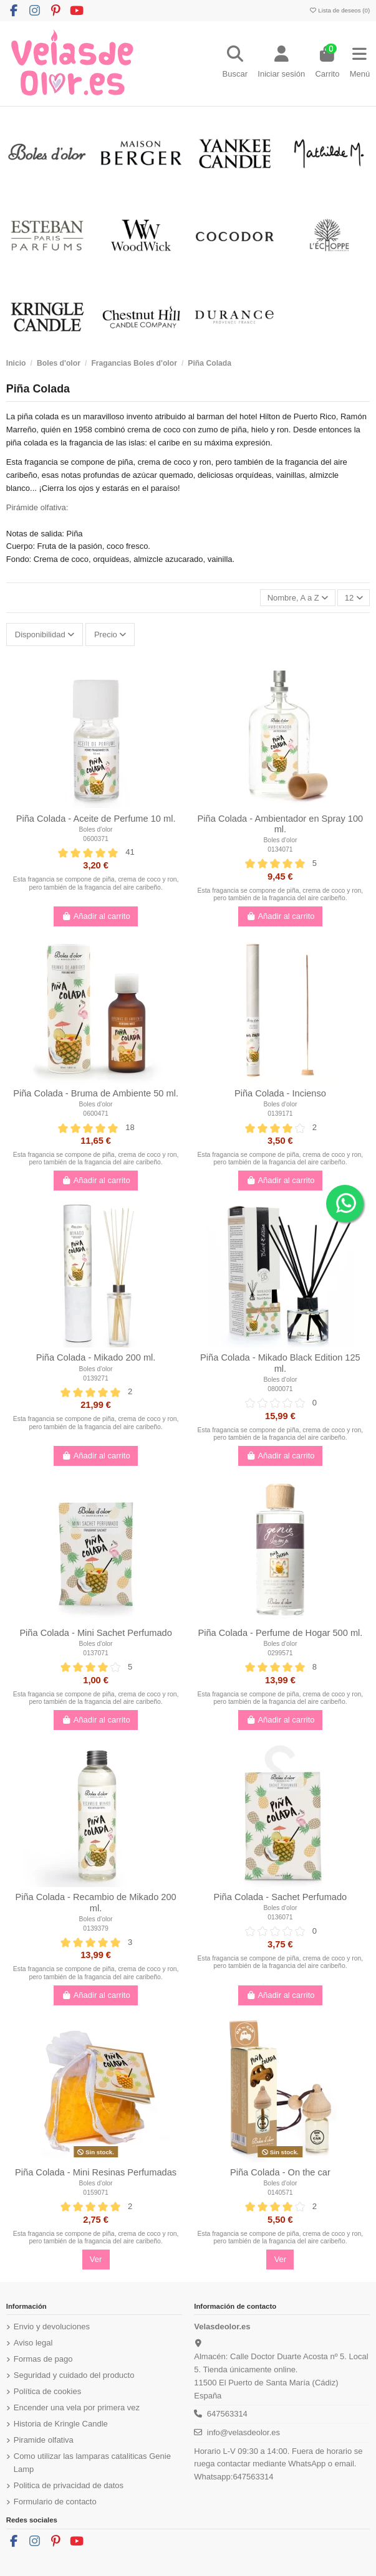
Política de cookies (47, 2391)
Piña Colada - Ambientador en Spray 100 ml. (281, 824)
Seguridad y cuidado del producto (74, 2375)
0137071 (95, 1653)
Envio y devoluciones (52, 2326)
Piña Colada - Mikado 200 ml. (96, 1357)
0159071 (95, 2192)
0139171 (280, 1113)
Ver (96, 2259)
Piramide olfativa (44, 2440)
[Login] (281, 63)
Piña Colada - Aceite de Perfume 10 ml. (96, 819)
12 (354, 597)
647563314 (227, 2413)
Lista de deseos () (339, 10)
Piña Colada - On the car (280, 2172)
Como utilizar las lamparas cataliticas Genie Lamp (92, 2462)
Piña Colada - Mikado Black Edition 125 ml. (280, 1363)
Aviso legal (33, 2342)
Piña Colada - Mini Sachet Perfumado (95, 1633)
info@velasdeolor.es (243, 2432)
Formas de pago (43, 2359)
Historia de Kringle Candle (61, 2423)
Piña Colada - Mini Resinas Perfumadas (95, 2172)
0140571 (280, 2192)
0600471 (95, 1113)
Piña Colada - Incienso (280, 1093)
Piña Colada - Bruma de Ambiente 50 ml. (95, 1093)
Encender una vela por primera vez (77, 2407)
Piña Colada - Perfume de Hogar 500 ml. (280, 1633)
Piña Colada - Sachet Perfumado (280, 1897)
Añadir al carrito (95, 916)
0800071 (280, 1388)
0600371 (95, 838)
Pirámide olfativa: (37, 507)
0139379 (95, 1928)
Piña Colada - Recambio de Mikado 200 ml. (95, 1902)
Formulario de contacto (55, 2501)
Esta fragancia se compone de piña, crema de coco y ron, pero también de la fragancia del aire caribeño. (96, 883)
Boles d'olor (96, 829)
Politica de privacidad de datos (68, 2485)
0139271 (95, 1378)
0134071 (280, 849)
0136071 (280, 1917)
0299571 (280, 1653)
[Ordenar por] (297, 597)
